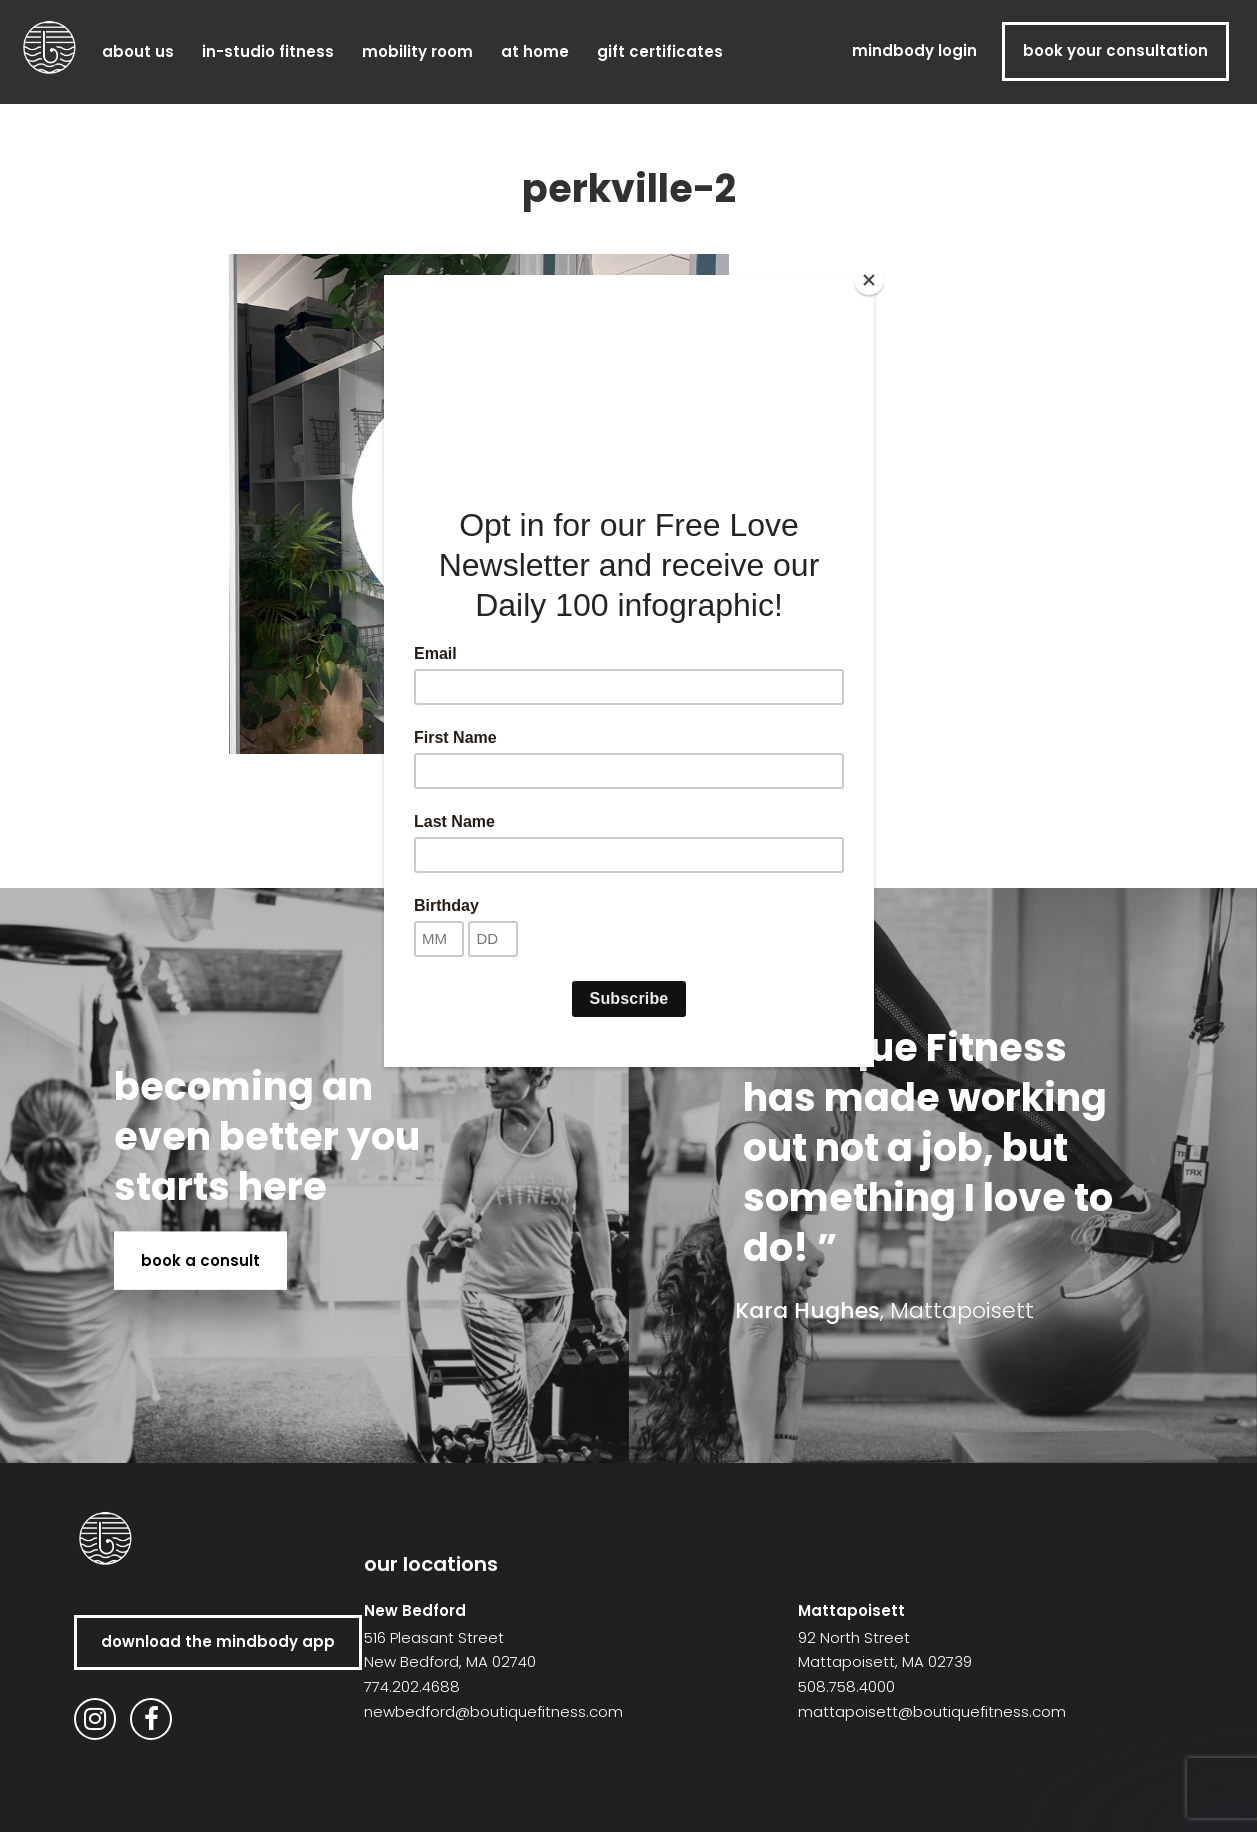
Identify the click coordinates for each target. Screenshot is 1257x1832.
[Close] (869, 280)
